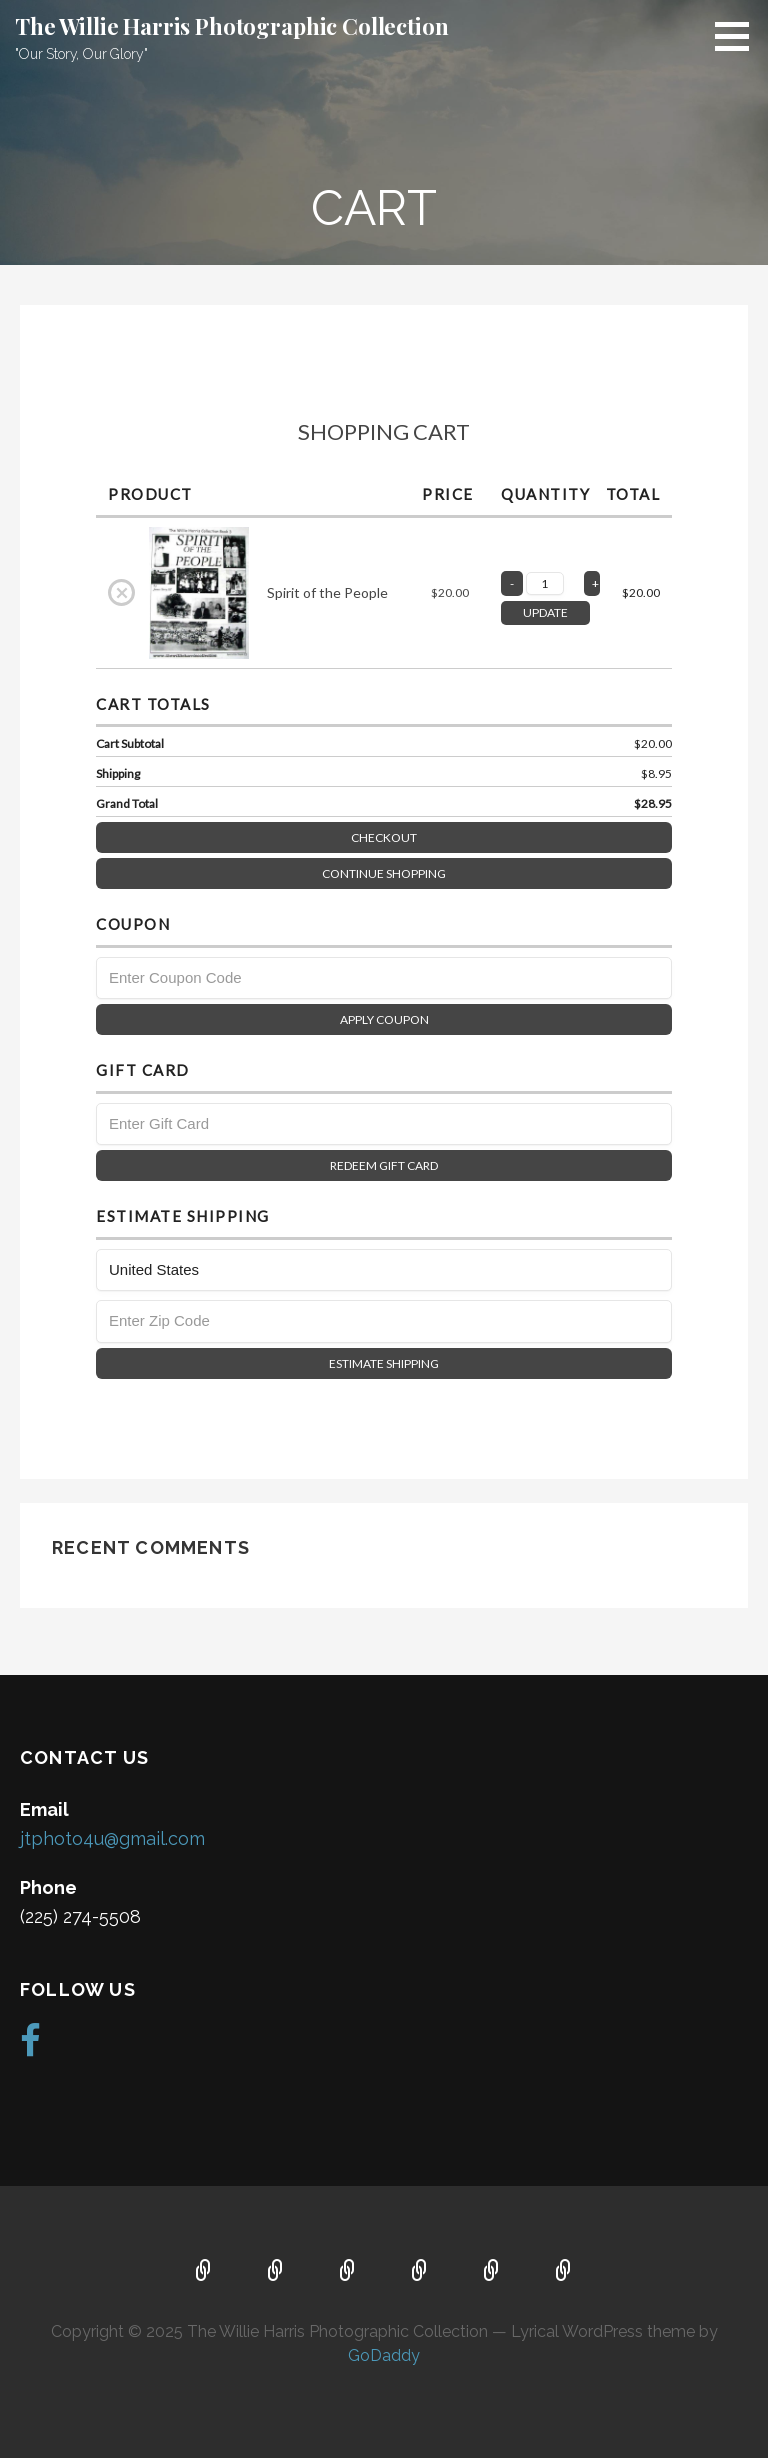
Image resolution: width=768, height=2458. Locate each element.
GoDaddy (384, 2355)
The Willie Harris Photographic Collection (231, 26)
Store (564, 2272)
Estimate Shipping (384, 1363)
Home (204, 2272)
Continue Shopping (384, 873)
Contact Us (348, 2272)
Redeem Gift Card (384, 1165)
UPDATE (545, 612)
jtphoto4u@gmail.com (112, 1838)
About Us (276, 2272)
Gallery (492, 2272)
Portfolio (420, 2272)
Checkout (511, 833)
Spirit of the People (327, 592)
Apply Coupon (384, 1019)
